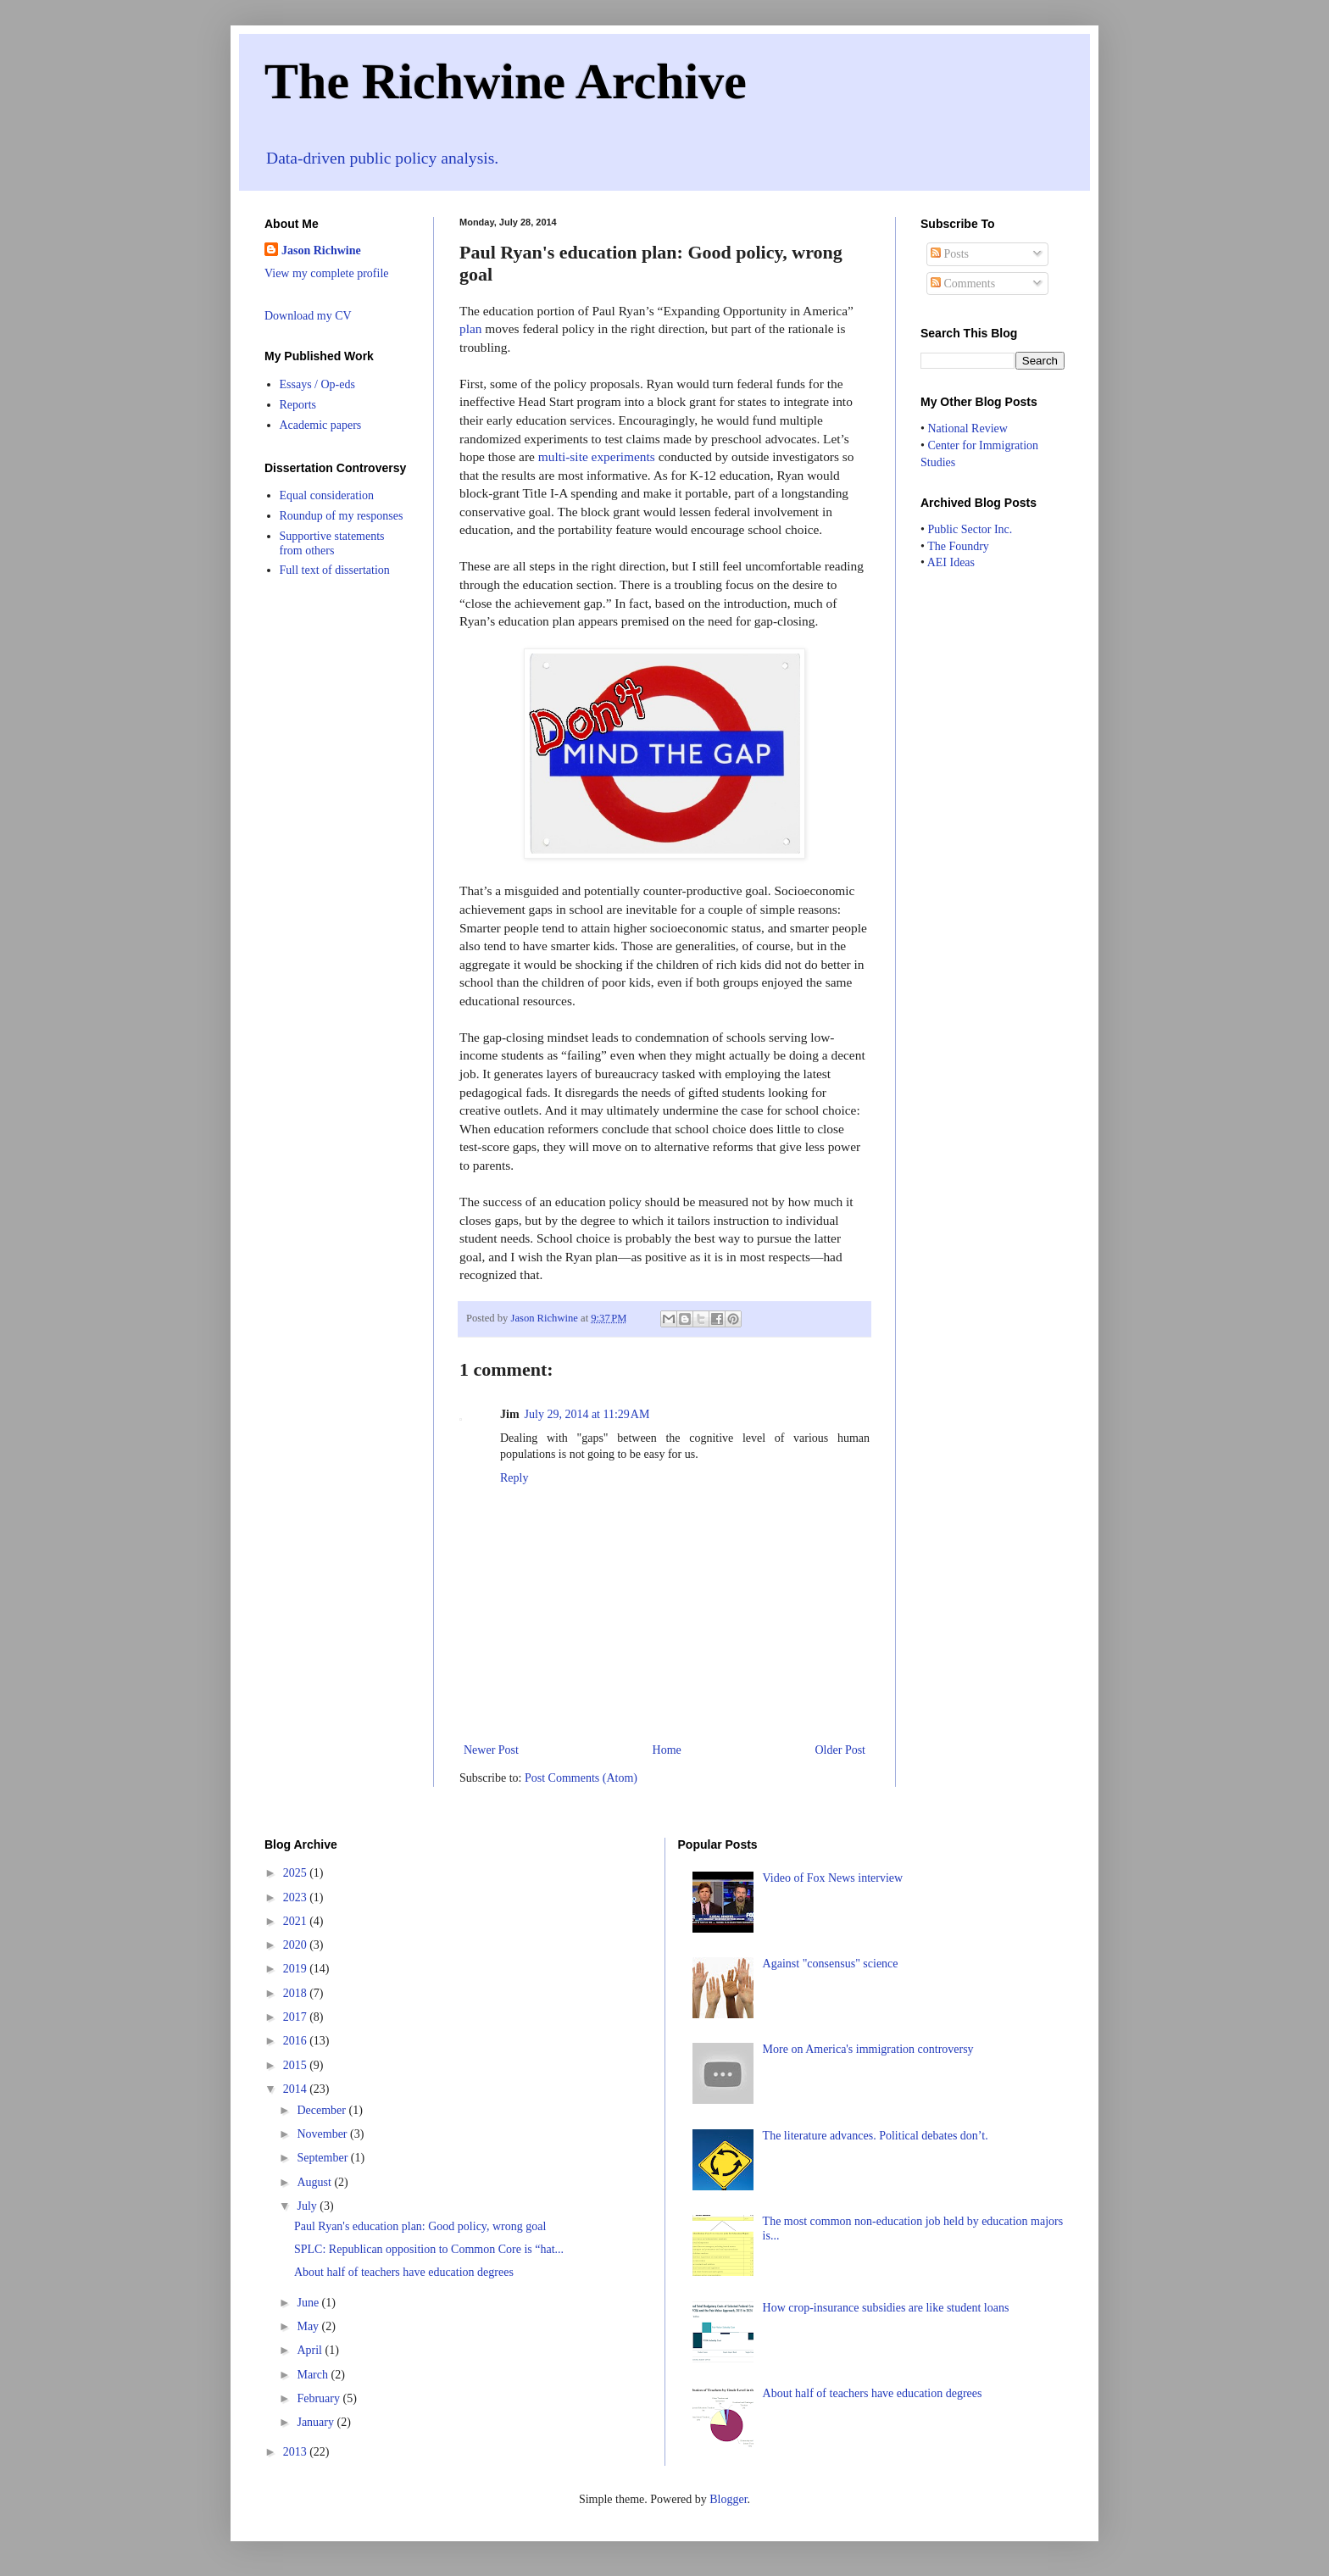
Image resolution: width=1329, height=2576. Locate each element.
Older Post (840, 1750)
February (319, 2398)
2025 (296, 1873)
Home (667, 1750)
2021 (296, 1921)
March (314, 2374)
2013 (296, 2451)
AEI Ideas (951, 562)
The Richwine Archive (505, 81)
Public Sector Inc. (969, 529)
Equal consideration (327, 495)
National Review (967, 428)
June (309, 2302)
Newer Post (491, 1750)
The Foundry (958, 546)
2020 (296, 1945)
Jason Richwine (321, 250)
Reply (514, 1478)
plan (470, 328)
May (309, 2326)
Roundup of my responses (341, 515)
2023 (296, 1897)
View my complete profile (326, 273)
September (323, 2157)
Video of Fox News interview (833, 1878)
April (311, 2350)
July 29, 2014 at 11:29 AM (587, 1414)
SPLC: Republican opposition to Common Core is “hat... (429, 2249)
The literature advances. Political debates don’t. (875, 2135)
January (316, 2422)
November (323, 2134)
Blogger (728, 2499)
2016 (296, 2040)
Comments (963, 283)
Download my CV (308, 315)
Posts (950, 254)
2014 (296, 2089)
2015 (296, 2065)
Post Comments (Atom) (581, 1778)
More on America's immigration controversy (868, 2049)
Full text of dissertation (335, 570)
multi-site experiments (596, 456)
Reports (298, 404)
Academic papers (321, 425)
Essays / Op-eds (317, 384)
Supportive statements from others (332, 543)
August (315, 2182)
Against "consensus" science (830, 1963)
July (308, 2206)
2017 (296, 2017)
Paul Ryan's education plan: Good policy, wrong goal (420, 2226)
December (322, 2110)
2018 (296, 1993)
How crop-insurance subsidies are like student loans (886, 2307)
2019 (296, 1968)
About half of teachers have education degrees (404, 2272)
